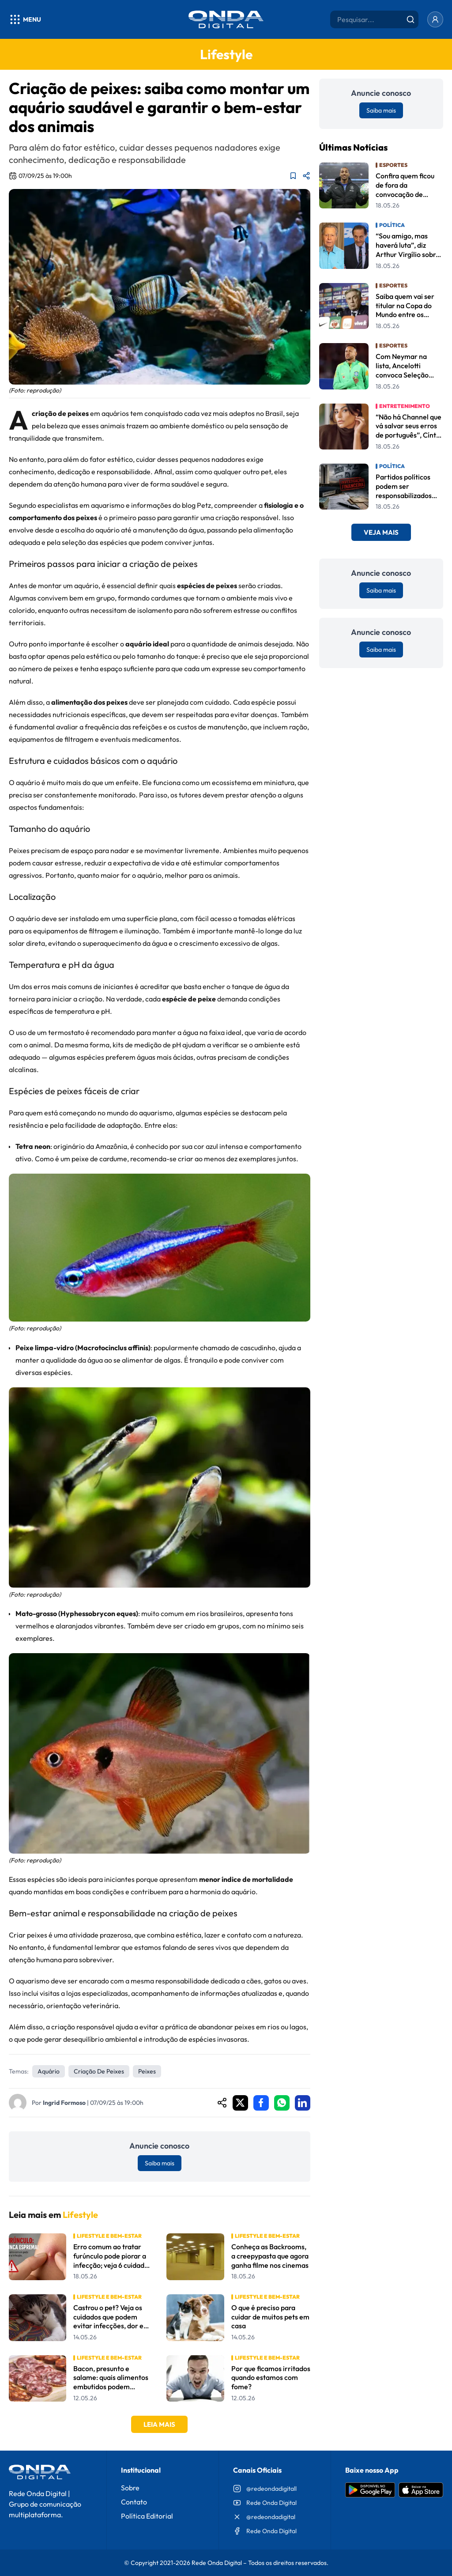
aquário (49, 2071)
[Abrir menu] (25, 19)
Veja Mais (381, 532)
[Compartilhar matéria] (306, 176)
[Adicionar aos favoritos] (293, 176)
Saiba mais (159, 2163)
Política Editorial (147, 2516)
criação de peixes (99, 2071)
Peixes (147, 2071)
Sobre (130, 2487)
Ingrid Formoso (64, 2103)
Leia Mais (159, 2424)
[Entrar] (435, 19)
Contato (134, 2501)
